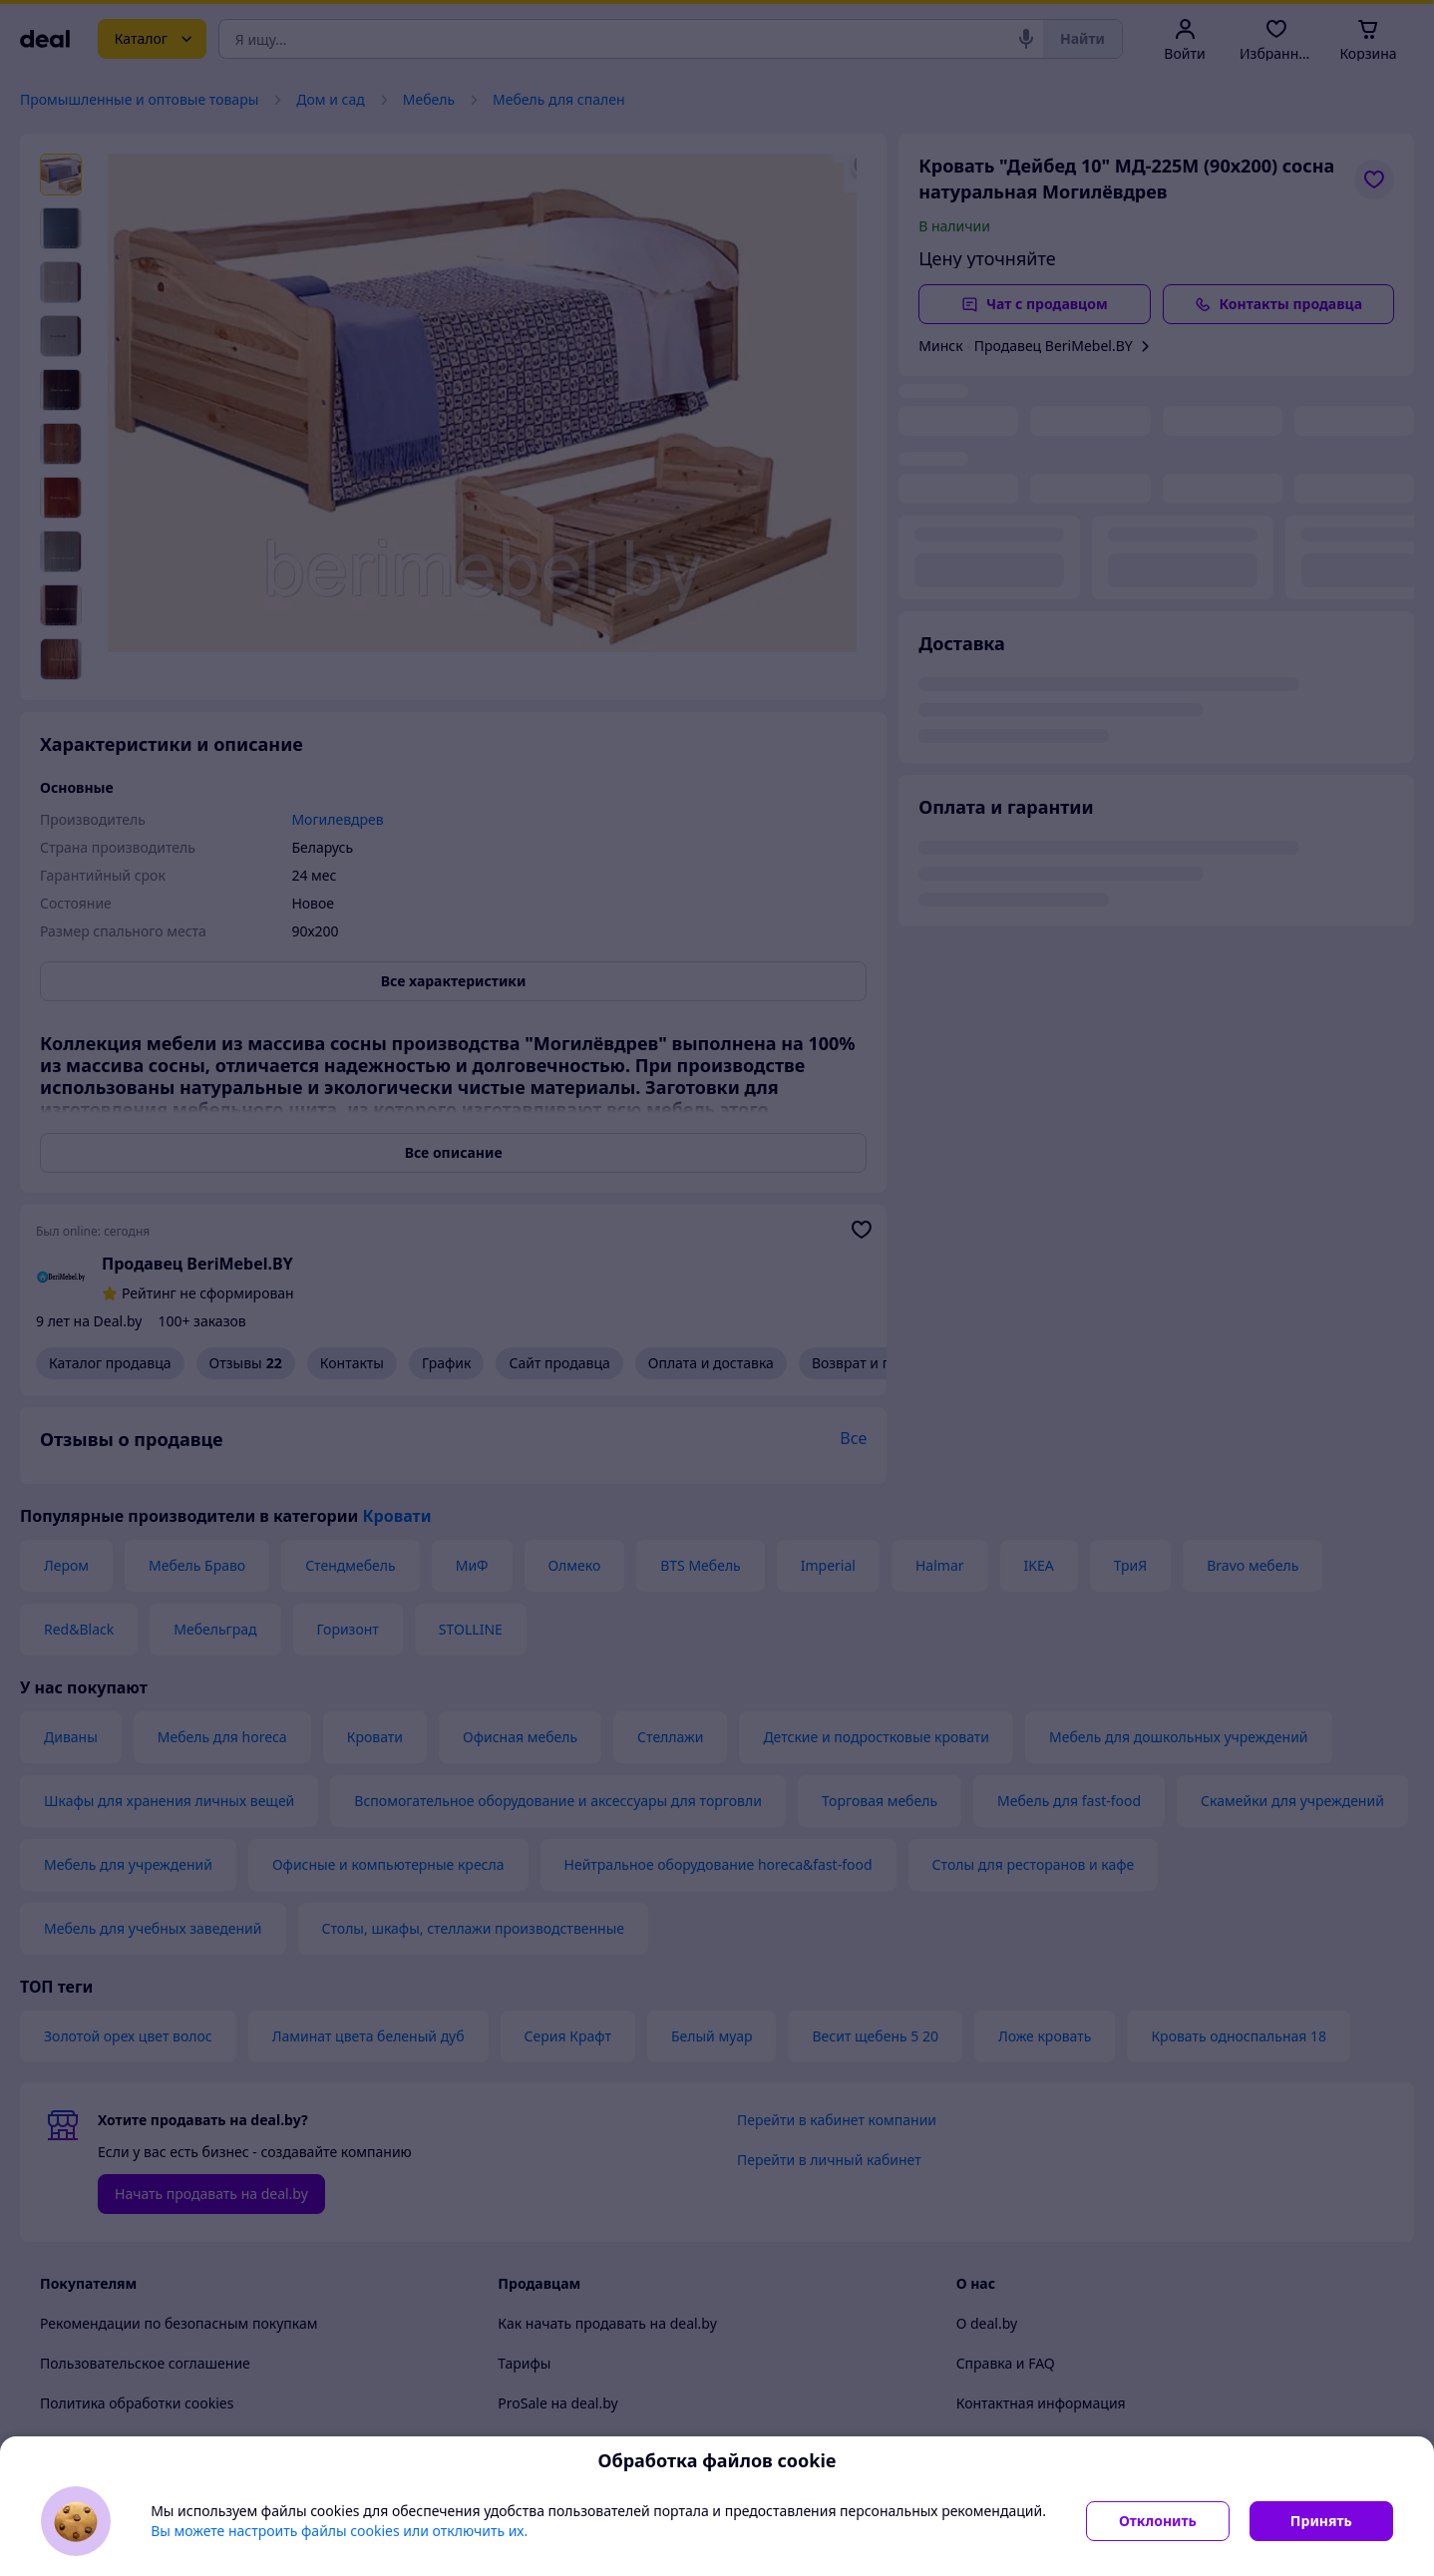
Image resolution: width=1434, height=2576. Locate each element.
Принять (1321, 2520)
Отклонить (1158, 2520)
